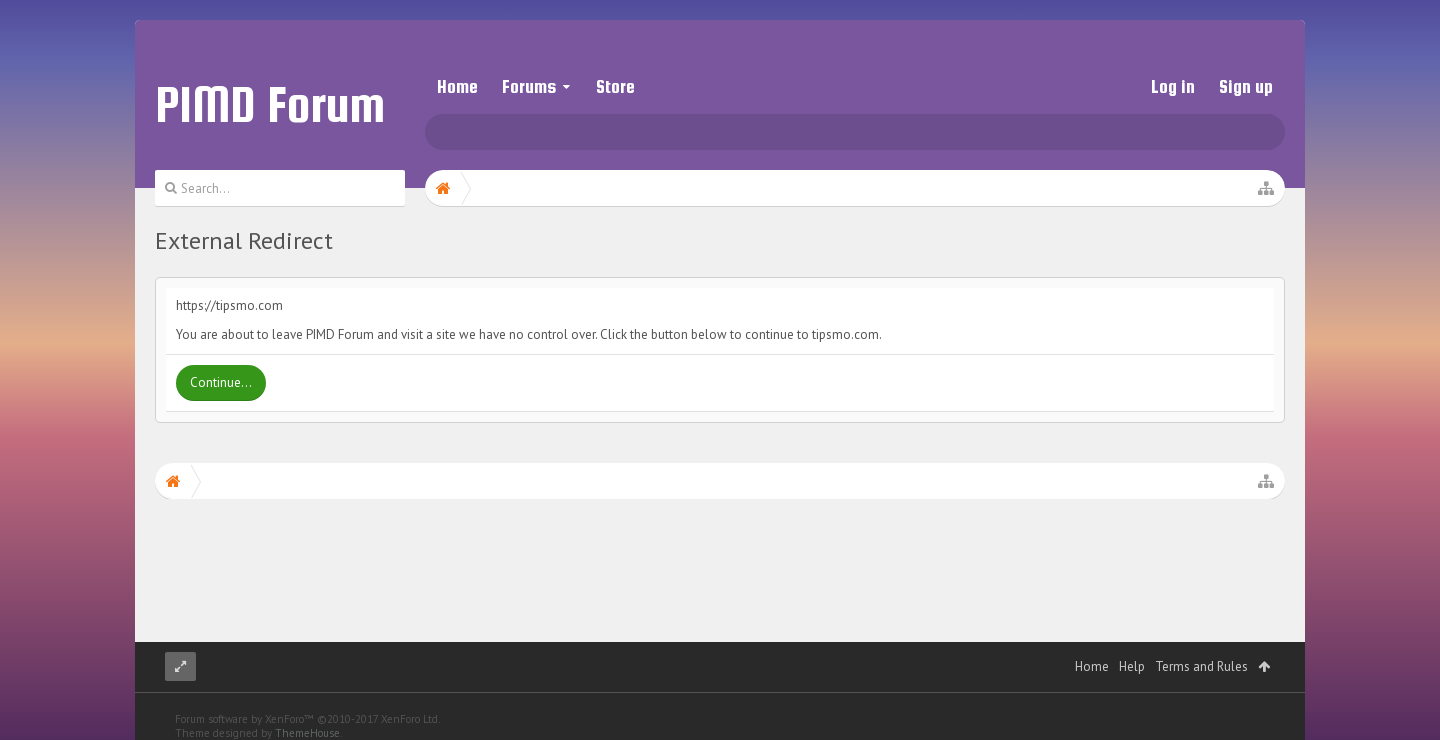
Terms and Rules (1201, 646)
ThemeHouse (307, 713)
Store (615, 86)
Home (457, 86)
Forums (529, 86)
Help (1132, 646)
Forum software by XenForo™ (307, 699)
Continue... (221, 382)
